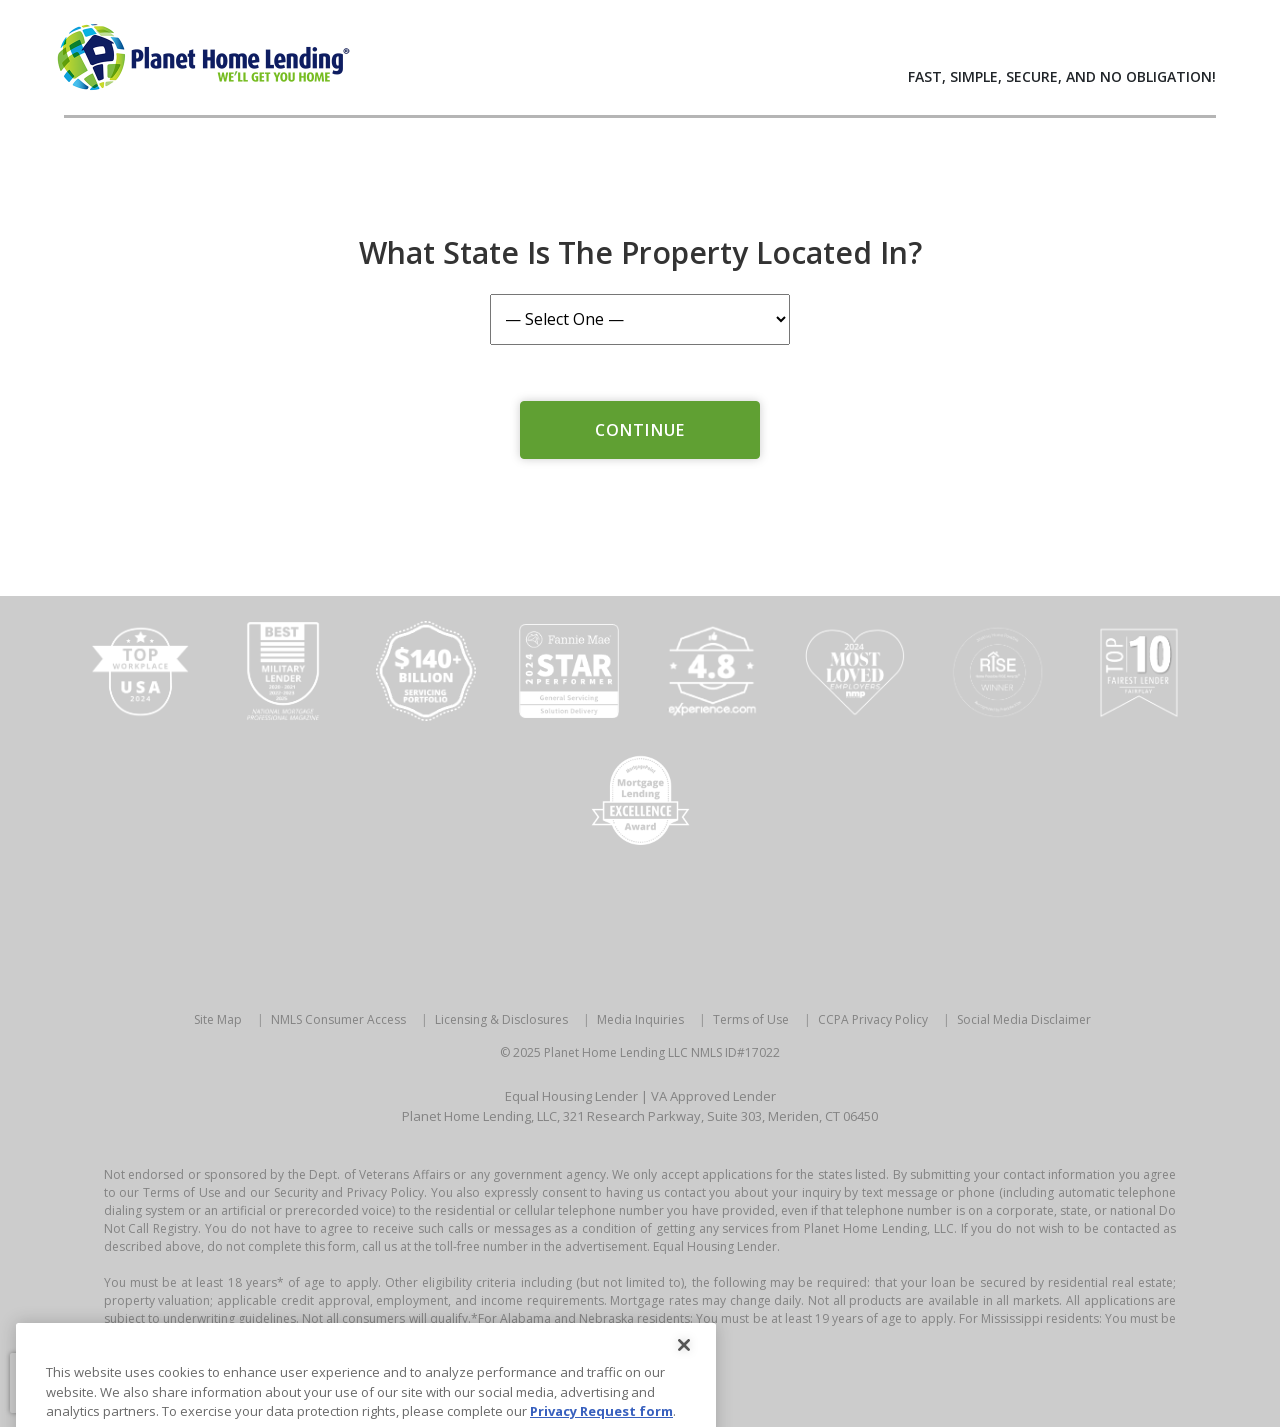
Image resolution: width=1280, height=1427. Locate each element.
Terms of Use (751, 1019)
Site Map (218, 1019)
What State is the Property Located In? (640, 252)
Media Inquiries (640, 1019)
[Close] (684, 1372)
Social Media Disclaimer (1024, 1019)
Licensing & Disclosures (501, 1019)
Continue (640, 430)
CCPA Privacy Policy (873, 1019)
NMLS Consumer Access (338, 1019)
